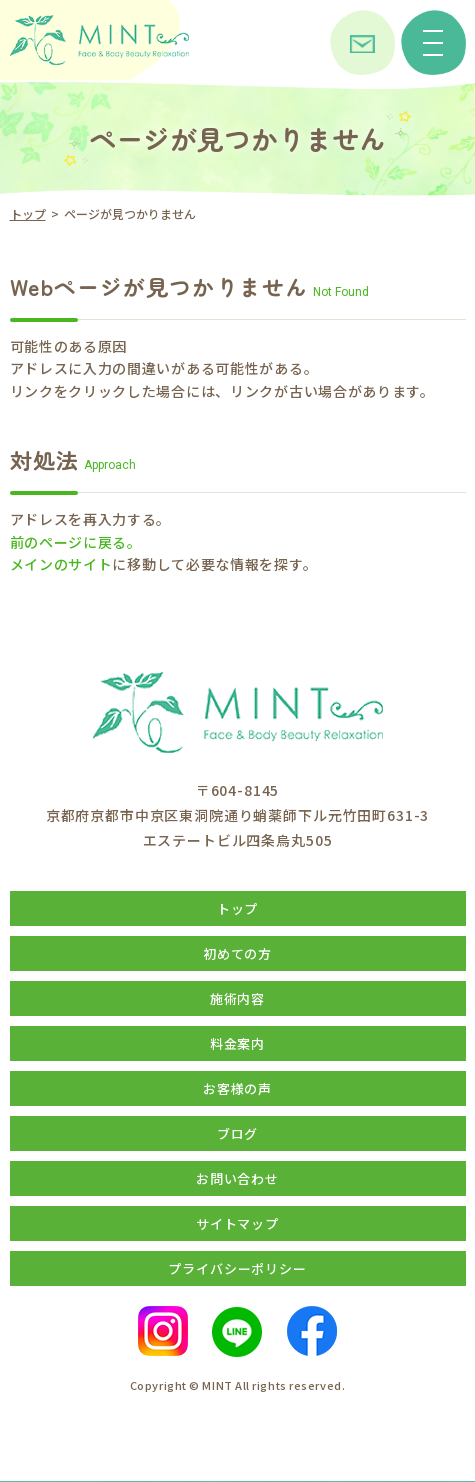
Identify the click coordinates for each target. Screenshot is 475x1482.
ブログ (238, 1133)
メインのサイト (61, 564)
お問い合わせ (238, 1178)
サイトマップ (238, 1223)
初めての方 (238, 953)
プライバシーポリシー (238, 1268)
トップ (28, 213)
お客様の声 (238, 1088)
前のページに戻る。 (76, 542)
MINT (217, 1385)
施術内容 (238, 998)
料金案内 (238, 1043)
